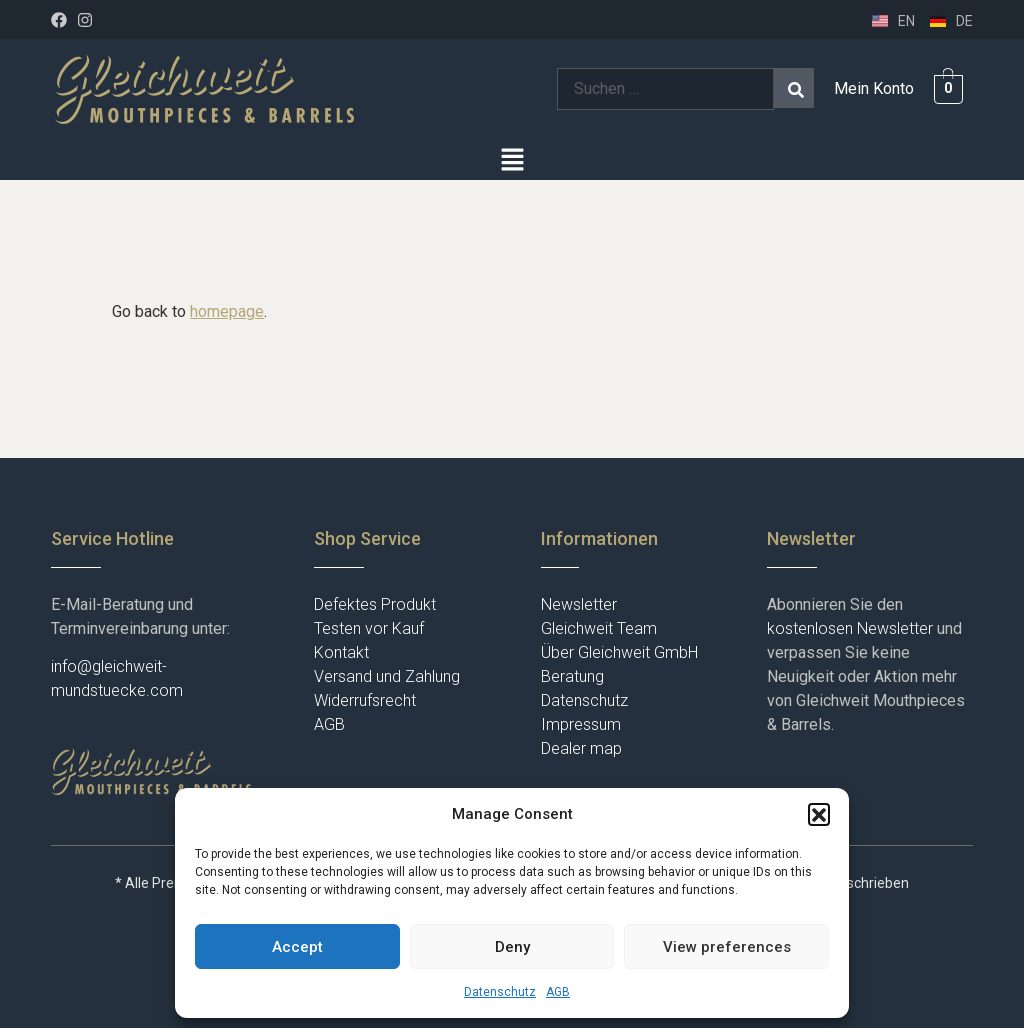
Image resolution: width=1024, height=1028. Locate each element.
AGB (558, 992)
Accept (297, 947)
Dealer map (581, 748)
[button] (819, 814)
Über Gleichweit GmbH (619, 652)
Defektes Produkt (375, 604)
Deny (512, 947)
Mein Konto (874, 88)
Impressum (581, 724)
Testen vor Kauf (369, 628)
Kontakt (341, 652)
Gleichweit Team (599, 628)
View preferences (727, 947)
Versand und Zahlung (387, 676)
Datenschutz (500, 992)
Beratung (572, 676)
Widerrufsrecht (365, 700)
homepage (227, 311)
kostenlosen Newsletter (850, 628)
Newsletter (579, 604)
